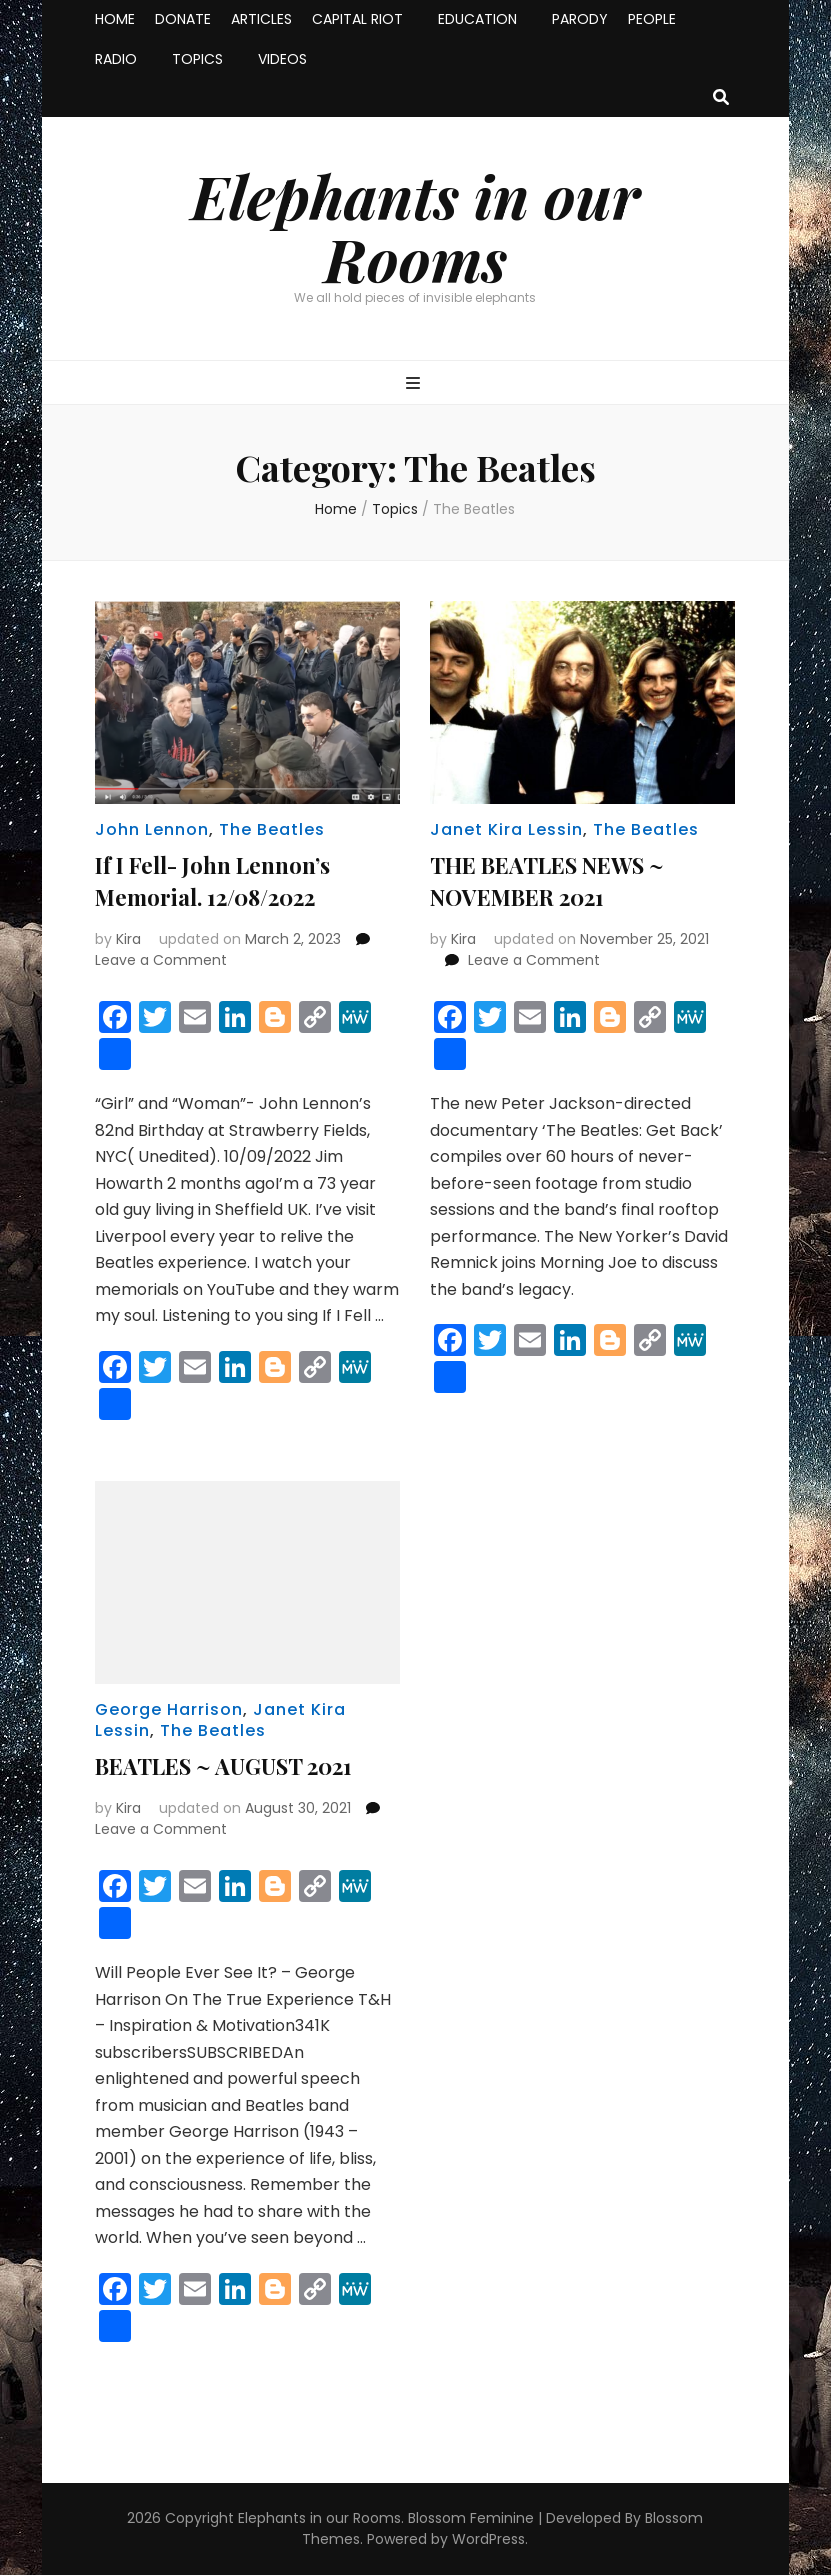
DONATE (183, 19)
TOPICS (197, 59)
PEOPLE (652, 19)
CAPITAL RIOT (357, 19)
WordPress (488, 2539)
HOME (115, 19)
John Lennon (152, 829)
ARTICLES (261, 19)
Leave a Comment (161, 960)
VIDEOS (282, 59)
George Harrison (169, 1709)
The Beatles (272, 829)
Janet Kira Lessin (506, 829)
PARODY (580, 19)
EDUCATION (477, 19)
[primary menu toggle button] (415, 384)
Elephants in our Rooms (415, 226)
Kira (128, 939)
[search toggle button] (721, 98)
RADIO (116, 59)
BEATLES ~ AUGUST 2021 (223, 1766)
